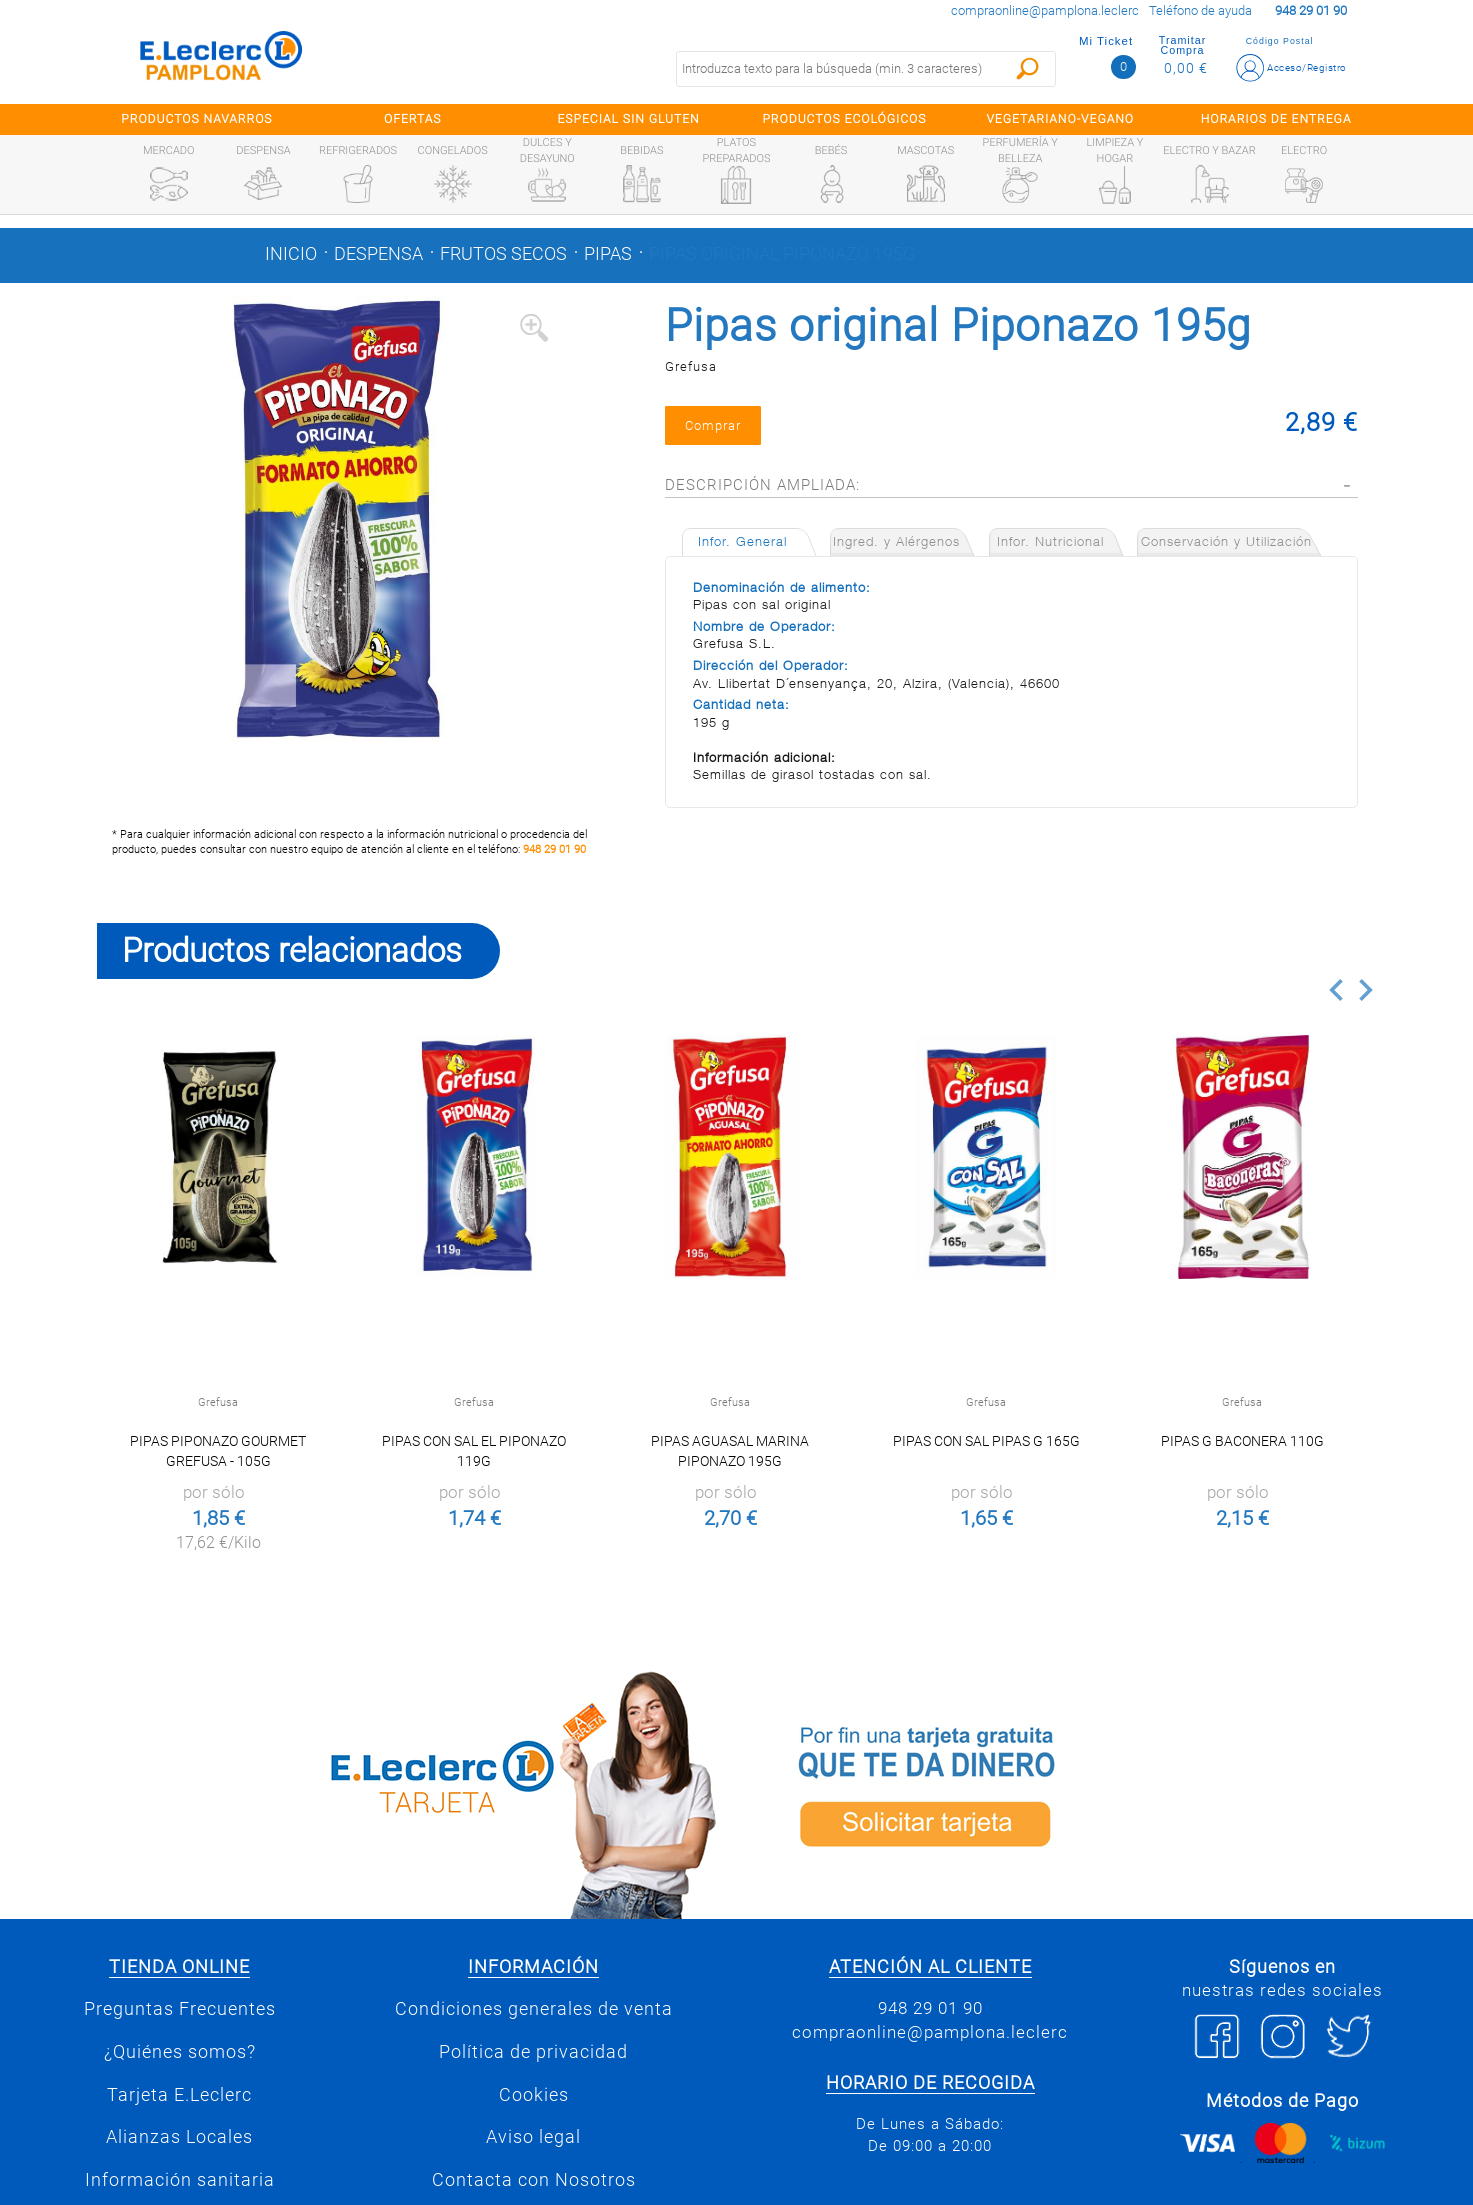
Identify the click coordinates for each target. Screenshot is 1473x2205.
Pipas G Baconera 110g (1242, 1441)
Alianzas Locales (179, 2137)
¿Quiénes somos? (180, 2052)
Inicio (291, 254)
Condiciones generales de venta (534, 2009)
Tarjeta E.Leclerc (179, 2095)
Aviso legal (533, 2137)
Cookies (534, 2095)
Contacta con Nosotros (534, 2180)
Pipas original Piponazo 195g (782, 254)
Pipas (608, 254)
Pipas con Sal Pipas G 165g (986, 1441)
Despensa (378, 254)
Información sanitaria (180, 2180)
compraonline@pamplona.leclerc (1045, 10)
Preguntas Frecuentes (180, 2009)
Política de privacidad (533, 2052)
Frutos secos (503, 254)
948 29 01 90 (554, 849)
